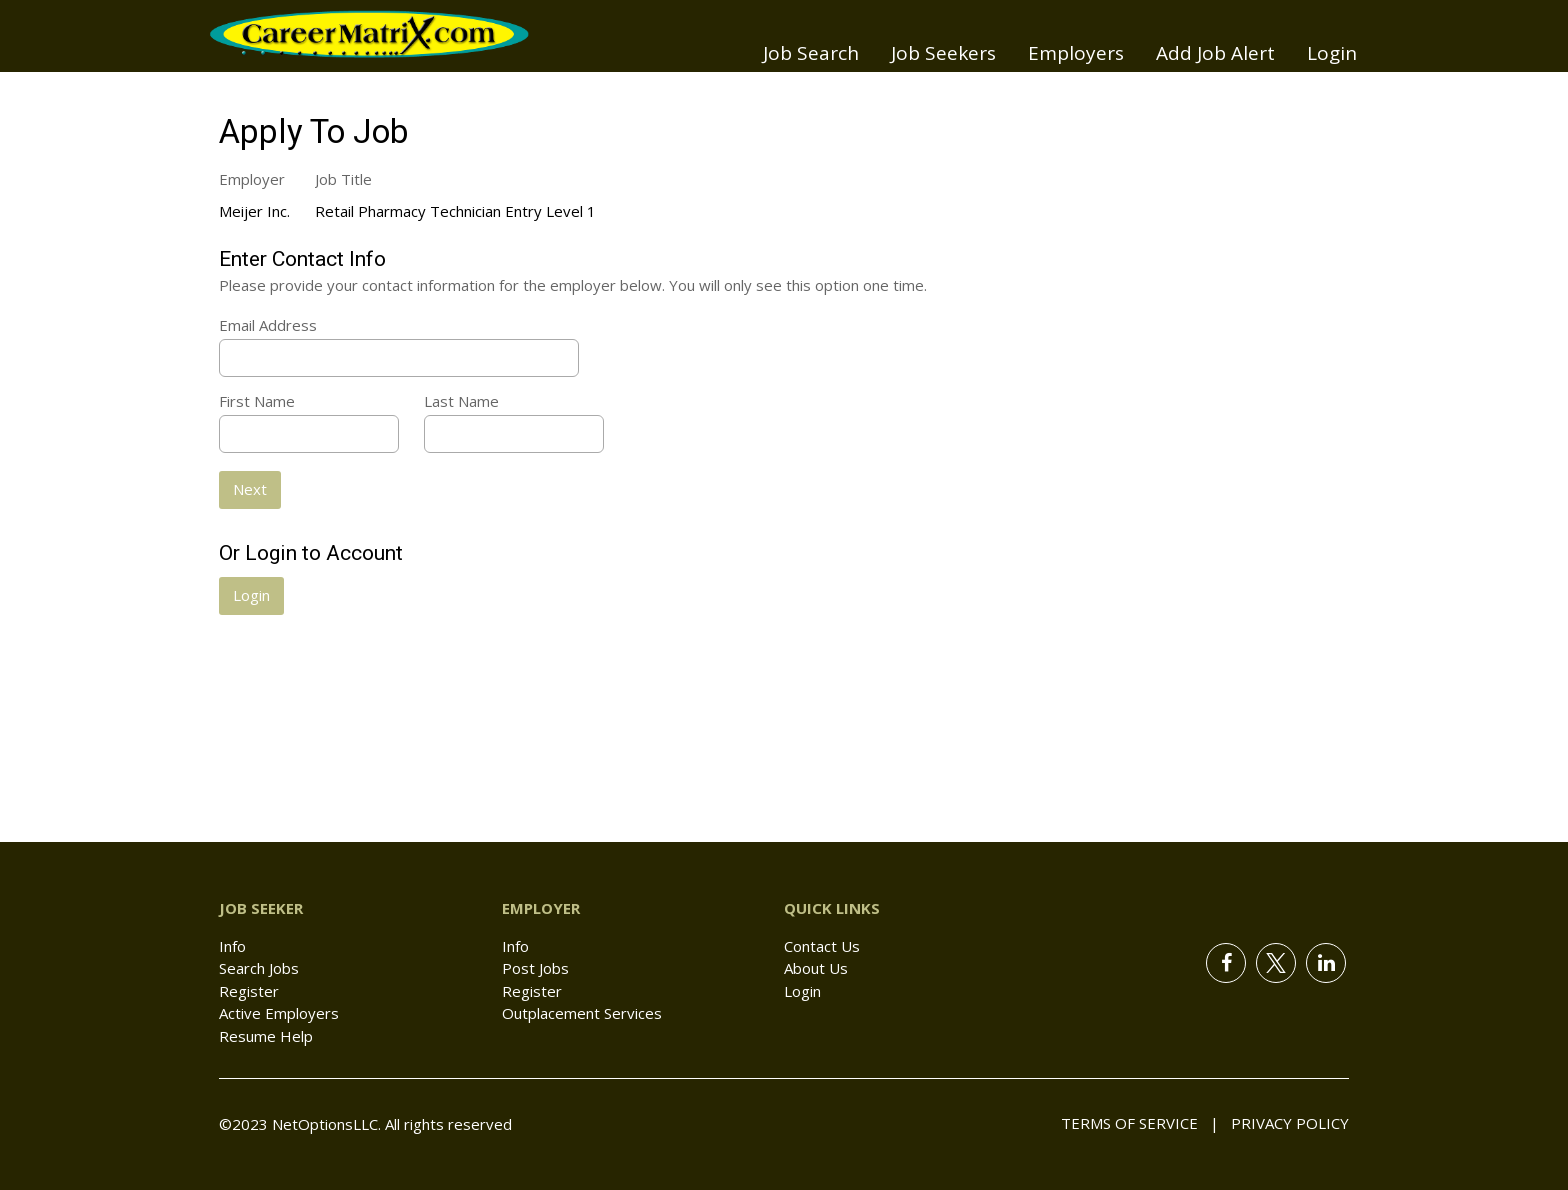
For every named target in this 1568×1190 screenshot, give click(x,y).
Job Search (811, 53)
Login (1332, 53)
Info (232, 946)
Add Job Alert (1215, 53)
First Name (257, 401)
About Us (816, 968)
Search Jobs (259, 968)
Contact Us (822, 946)
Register (249, 991)
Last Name (461, 401)
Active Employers (279, 1013)
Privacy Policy (1284, 1123)
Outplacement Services (582, 1013)
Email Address (268, 325)
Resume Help (266, 1036)
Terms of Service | (1140, 1123)
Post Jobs (535, 968)
